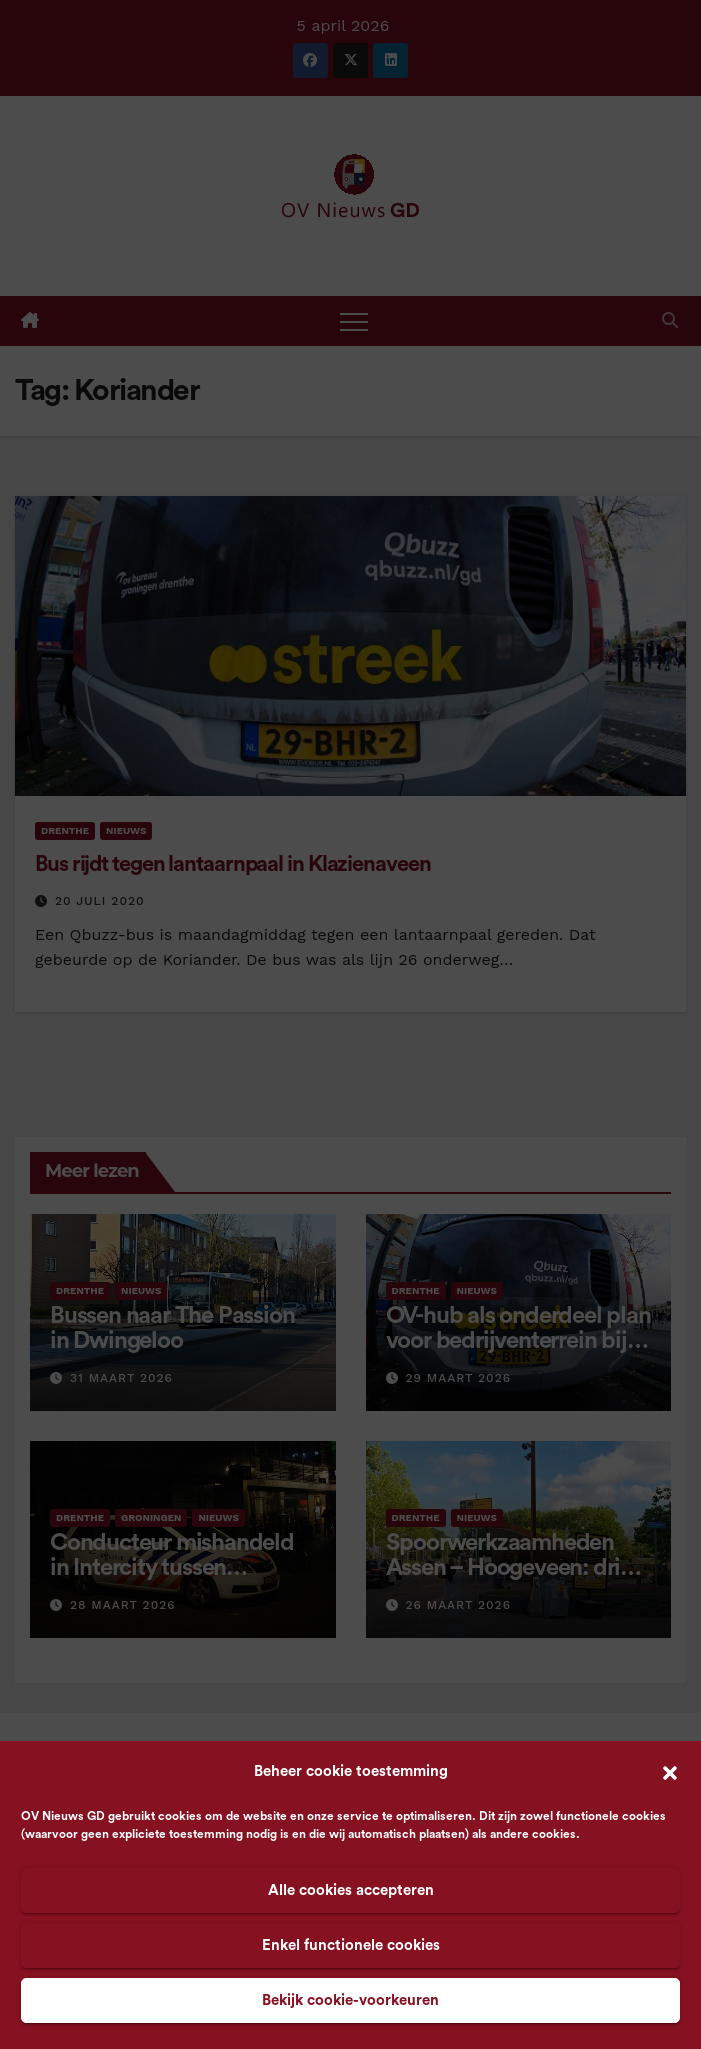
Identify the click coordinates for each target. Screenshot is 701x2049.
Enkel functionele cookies (351, 1945)
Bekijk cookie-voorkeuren (350, 2000)
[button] (670, 1772)
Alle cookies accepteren (351, 1890)
